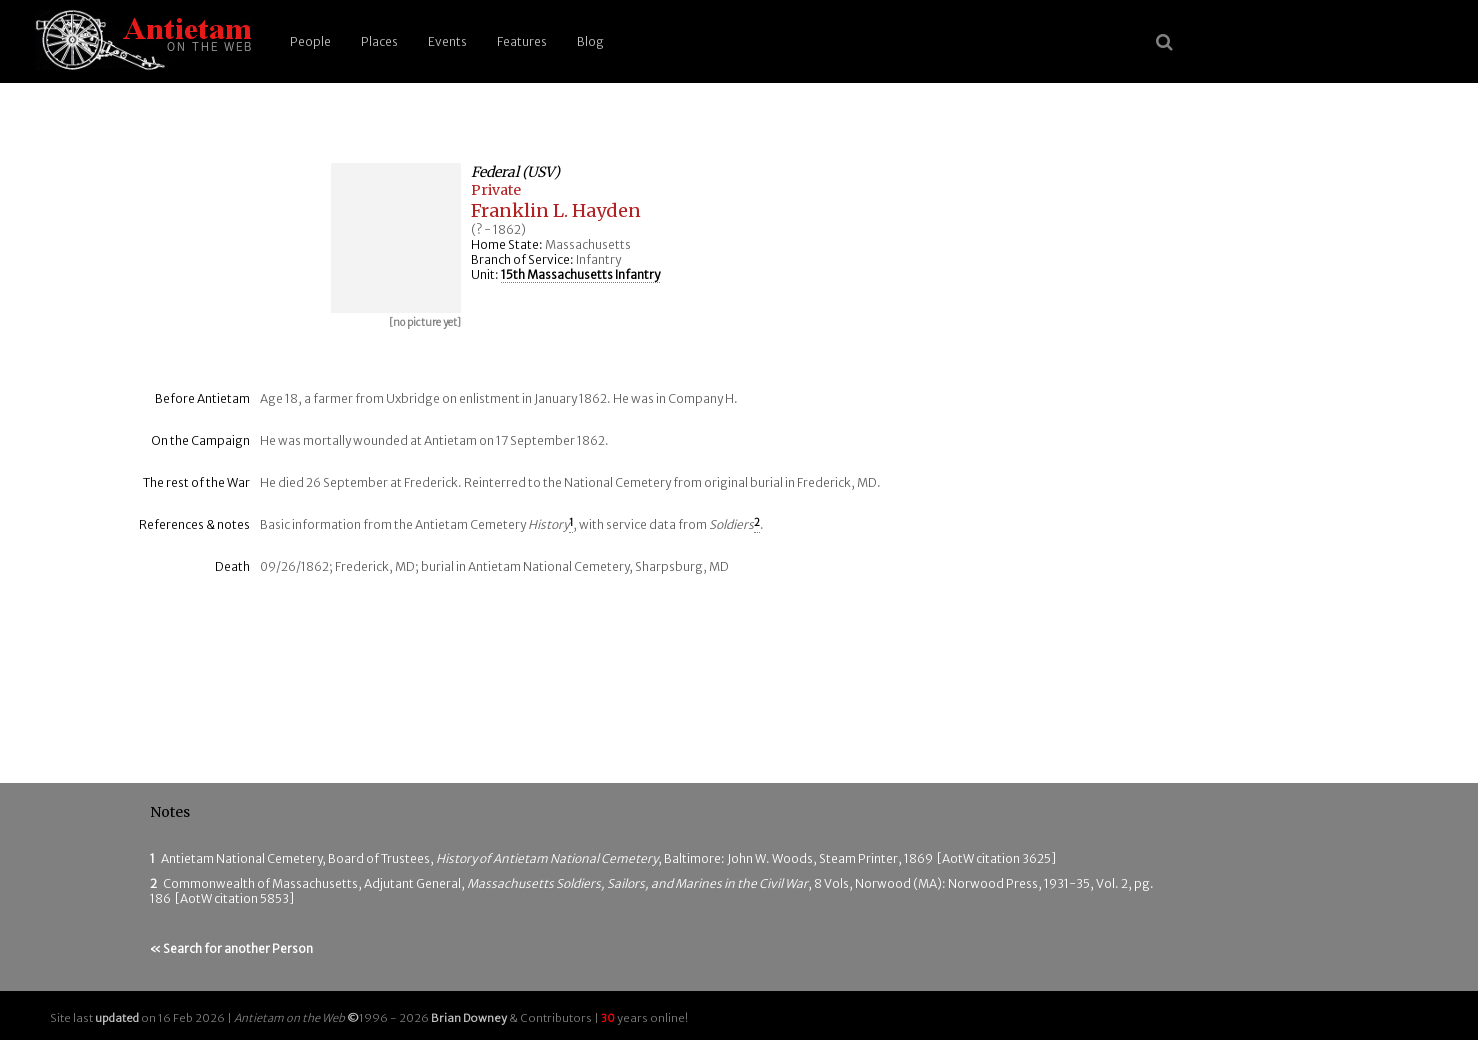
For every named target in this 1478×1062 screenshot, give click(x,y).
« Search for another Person (231, 948)
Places (379, 41)
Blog (590, 41)
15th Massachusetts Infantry (580, 274)
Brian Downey (469, 1018)
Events (447, 41)
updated (117, 1018)
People (310, 41)
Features (522, 41)
